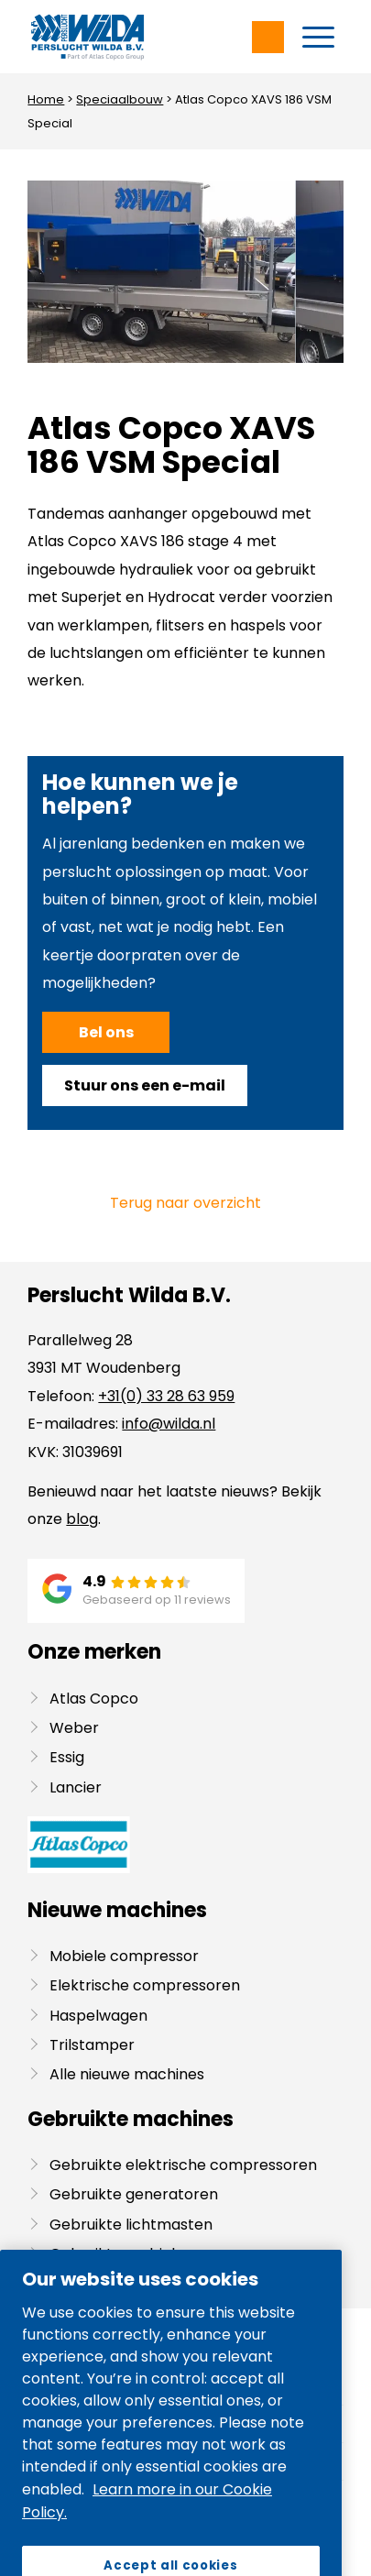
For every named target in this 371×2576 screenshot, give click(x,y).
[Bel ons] (105, 1032)
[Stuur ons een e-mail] (144, 1085)
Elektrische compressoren (144, 1985)
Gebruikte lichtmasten (131, 2224)
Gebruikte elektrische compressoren (183, 2165)
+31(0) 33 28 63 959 (166, 1396)
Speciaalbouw (119, 99)
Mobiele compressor (124, 1956)
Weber (74, 1727)
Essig (66, 1757)
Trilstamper (92, 2044)
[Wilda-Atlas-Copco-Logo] (153, 36)
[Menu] (318, 36)
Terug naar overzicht (185, 1202)
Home (45, 99)
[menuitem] (318, 36)
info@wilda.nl (168, 1423)
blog (82, 1518)
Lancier (75, 1787)
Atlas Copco (93, 1698)
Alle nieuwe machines (126, 2074)
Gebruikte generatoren (133, 2194)
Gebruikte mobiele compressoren (172, 2253)
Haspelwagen (98, 2015)
